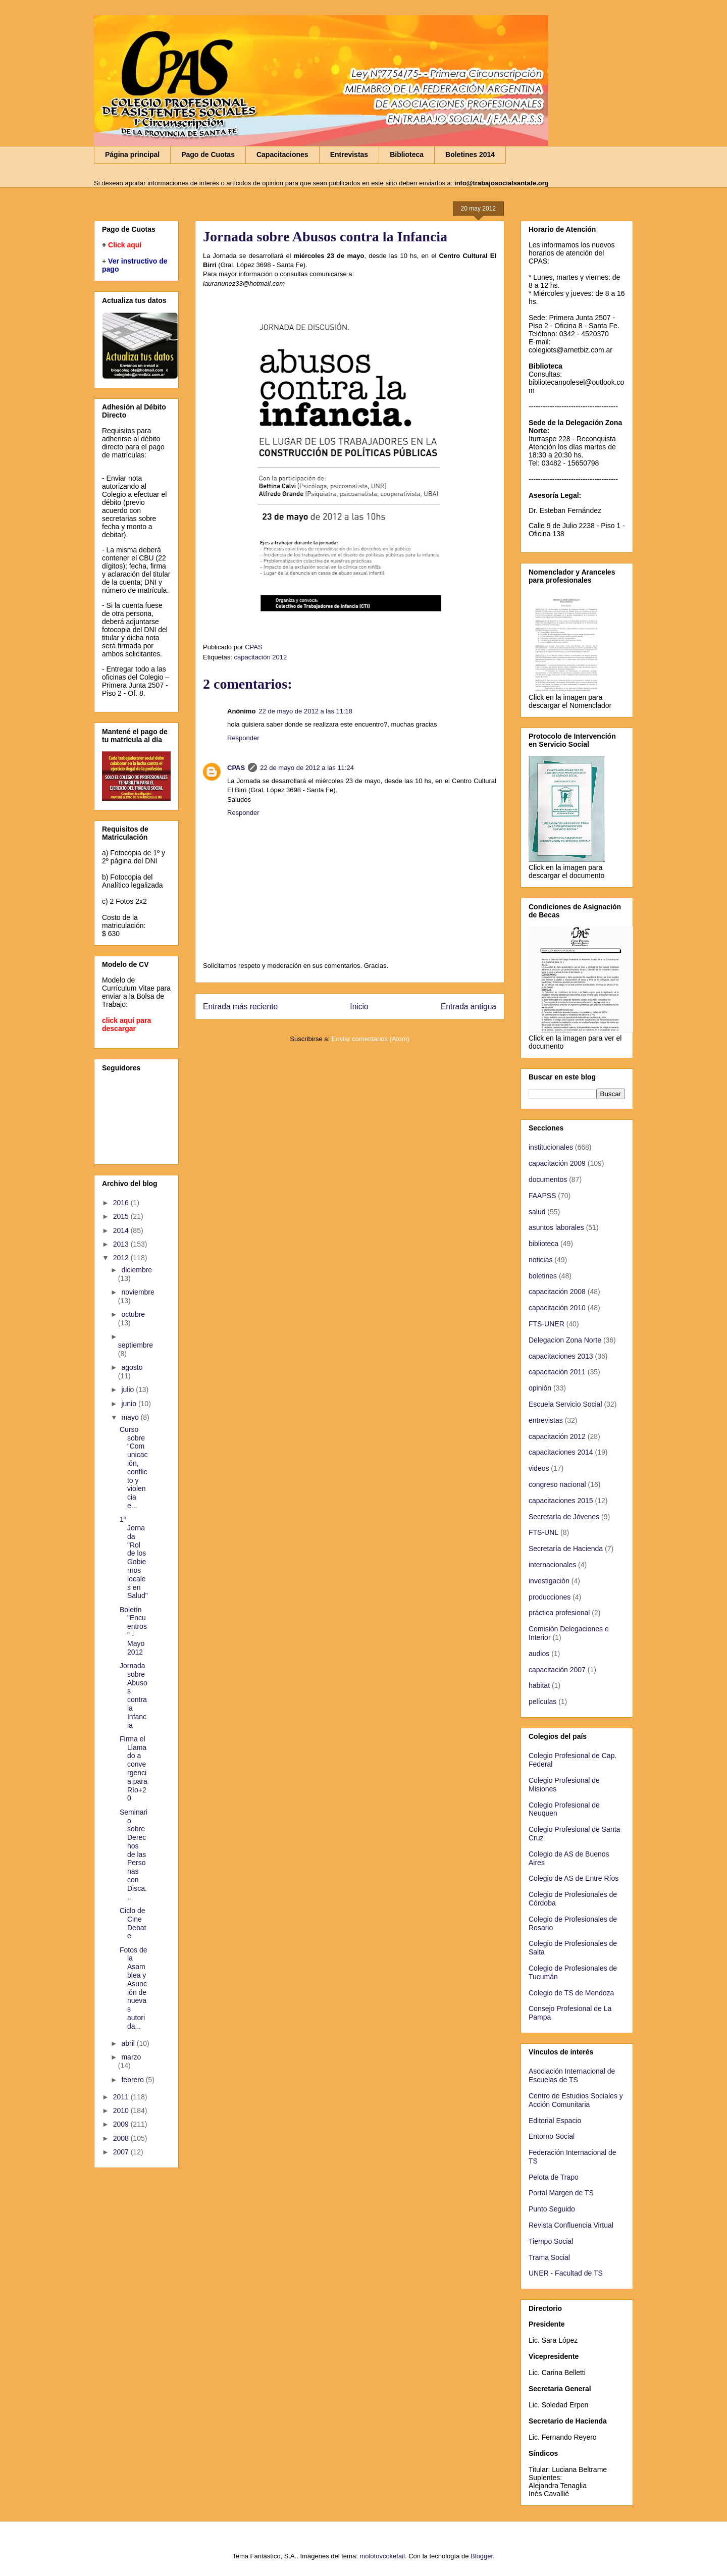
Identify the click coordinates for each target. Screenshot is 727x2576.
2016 (122, 1203)
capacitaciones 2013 (561, 1356)
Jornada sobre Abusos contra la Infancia (133, 1695)
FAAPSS (542, 1196)
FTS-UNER (546, 1324)
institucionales (551, 1147)
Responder (243, 738)
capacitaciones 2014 (561, 1452)
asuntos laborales (556, 1227)
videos (539, 1468)
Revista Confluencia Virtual (571, 2225)
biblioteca (543, 1244)
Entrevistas (349, 154)
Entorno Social (552, 2136)
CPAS (236, 767)
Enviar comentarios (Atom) (370, 1039)
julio (128, 1389)
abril (128, 2043)
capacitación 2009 (557, 1163)
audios (539, 1654)
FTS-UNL (543, 1532)
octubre (133, 1314)
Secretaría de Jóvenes (564, 1517)
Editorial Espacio (555, 2121)
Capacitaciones (282, 154)
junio (129, 1404)
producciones (549, 1597)
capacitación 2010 (557, 1308)
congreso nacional (557, 1484)
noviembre (137, 1292)
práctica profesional (559, 1613)
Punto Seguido (552, 2209)
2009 (122, 2124)
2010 (122, 2110)
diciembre (136, 1270)
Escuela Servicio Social (565, 1404)
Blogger (482, 2556)
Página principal (132, 154)
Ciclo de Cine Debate (133, 1923)
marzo (131, 2057)
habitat (539, 1685)
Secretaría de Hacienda (566, 1548)
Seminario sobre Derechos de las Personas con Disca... (133, 1854)
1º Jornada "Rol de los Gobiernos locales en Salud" (134, 1557)
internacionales (552, 1565)
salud (537, 1212)
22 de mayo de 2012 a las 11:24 (307, 767)
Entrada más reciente (240, 1006)
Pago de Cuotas (208, 154)
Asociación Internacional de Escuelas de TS (572, 2075)
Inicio (359, 1006)
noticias (540, 1260)
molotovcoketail (382, 2556)
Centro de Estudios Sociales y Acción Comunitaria (576, 2100)
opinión (540, 1388)
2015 (122, 1216)
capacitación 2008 (557, 1291)
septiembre (135, 1345)
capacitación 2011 (557, 1372)
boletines (543, 1276)
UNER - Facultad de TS (566, 2273)
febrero (133, 2080)
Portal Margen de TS (561, 2193)
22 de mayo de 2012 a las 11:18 (305, 711)
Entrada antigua (468, 1006)
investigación (549, 1581)
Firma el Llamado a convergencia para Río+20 (133, 1768)
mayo (130, 1417)
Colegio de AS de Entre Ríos (573, 1878)
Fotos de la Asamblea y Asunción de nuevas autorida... (133, 1988)
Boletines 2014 (470, 154)
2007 (122, 2152)
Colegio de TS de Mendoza (571, 1993)
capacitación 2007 (557, 1670)
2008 (122, 2138)
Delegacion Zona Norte (565, 1340)
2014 (122, 1230)
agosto (131, 1367)
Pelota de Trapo (554, 2177)
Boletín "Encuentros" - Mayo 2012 (133, 1631)
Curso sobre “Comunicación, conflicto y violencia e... (133, 1467)
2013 (122, 1244)
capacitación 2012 (260, 657)
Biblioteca (407, 154)
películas (542, 1701)
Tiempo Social (551, 2241)
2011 (122, 2097)
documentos (548, 1179)
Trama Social (549, 2257)
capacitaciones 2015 (561, 1501)
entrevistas (546, 1420)
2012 (122, 1258)
